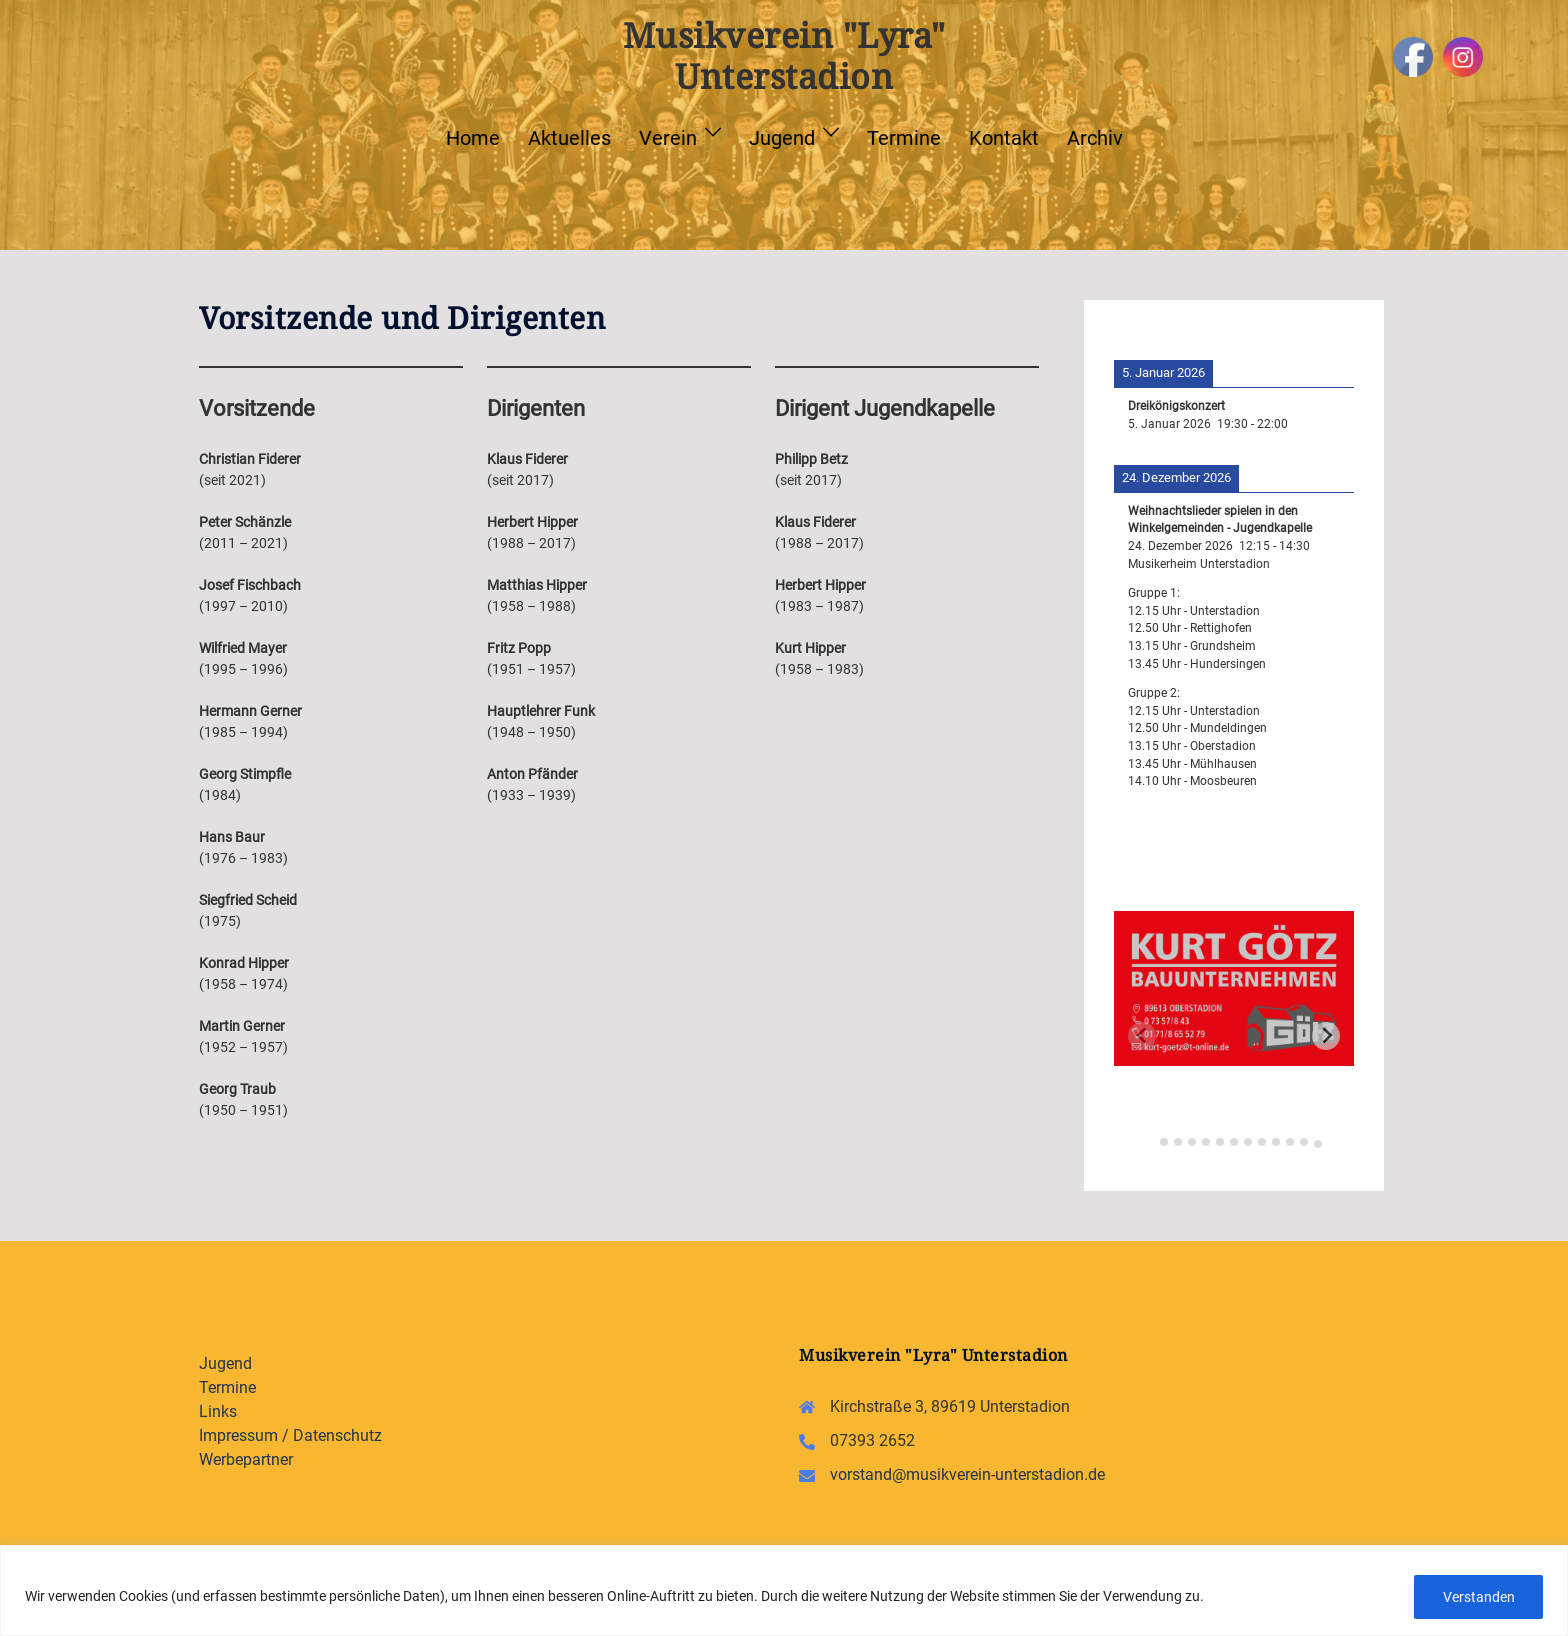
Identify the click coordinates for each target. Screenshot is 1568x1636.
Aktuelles (569, 138)
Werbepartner (246, 1459)
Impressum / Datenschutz (290, 1435)
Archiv (1095, 138)
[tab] (1149, 1139)
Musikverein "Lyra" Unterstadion (784, 55)
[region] (784, 1590)
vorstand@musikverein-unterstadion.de (967, 1474)
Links (218, 1411)
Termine (904, 138)
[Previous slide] (1142, 1036)
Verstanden (1478, 1597)
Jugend (782, 138)
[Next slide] (1326, 1036)
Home (473, 138)
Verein (668, 138)
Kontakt (1004, 138)
